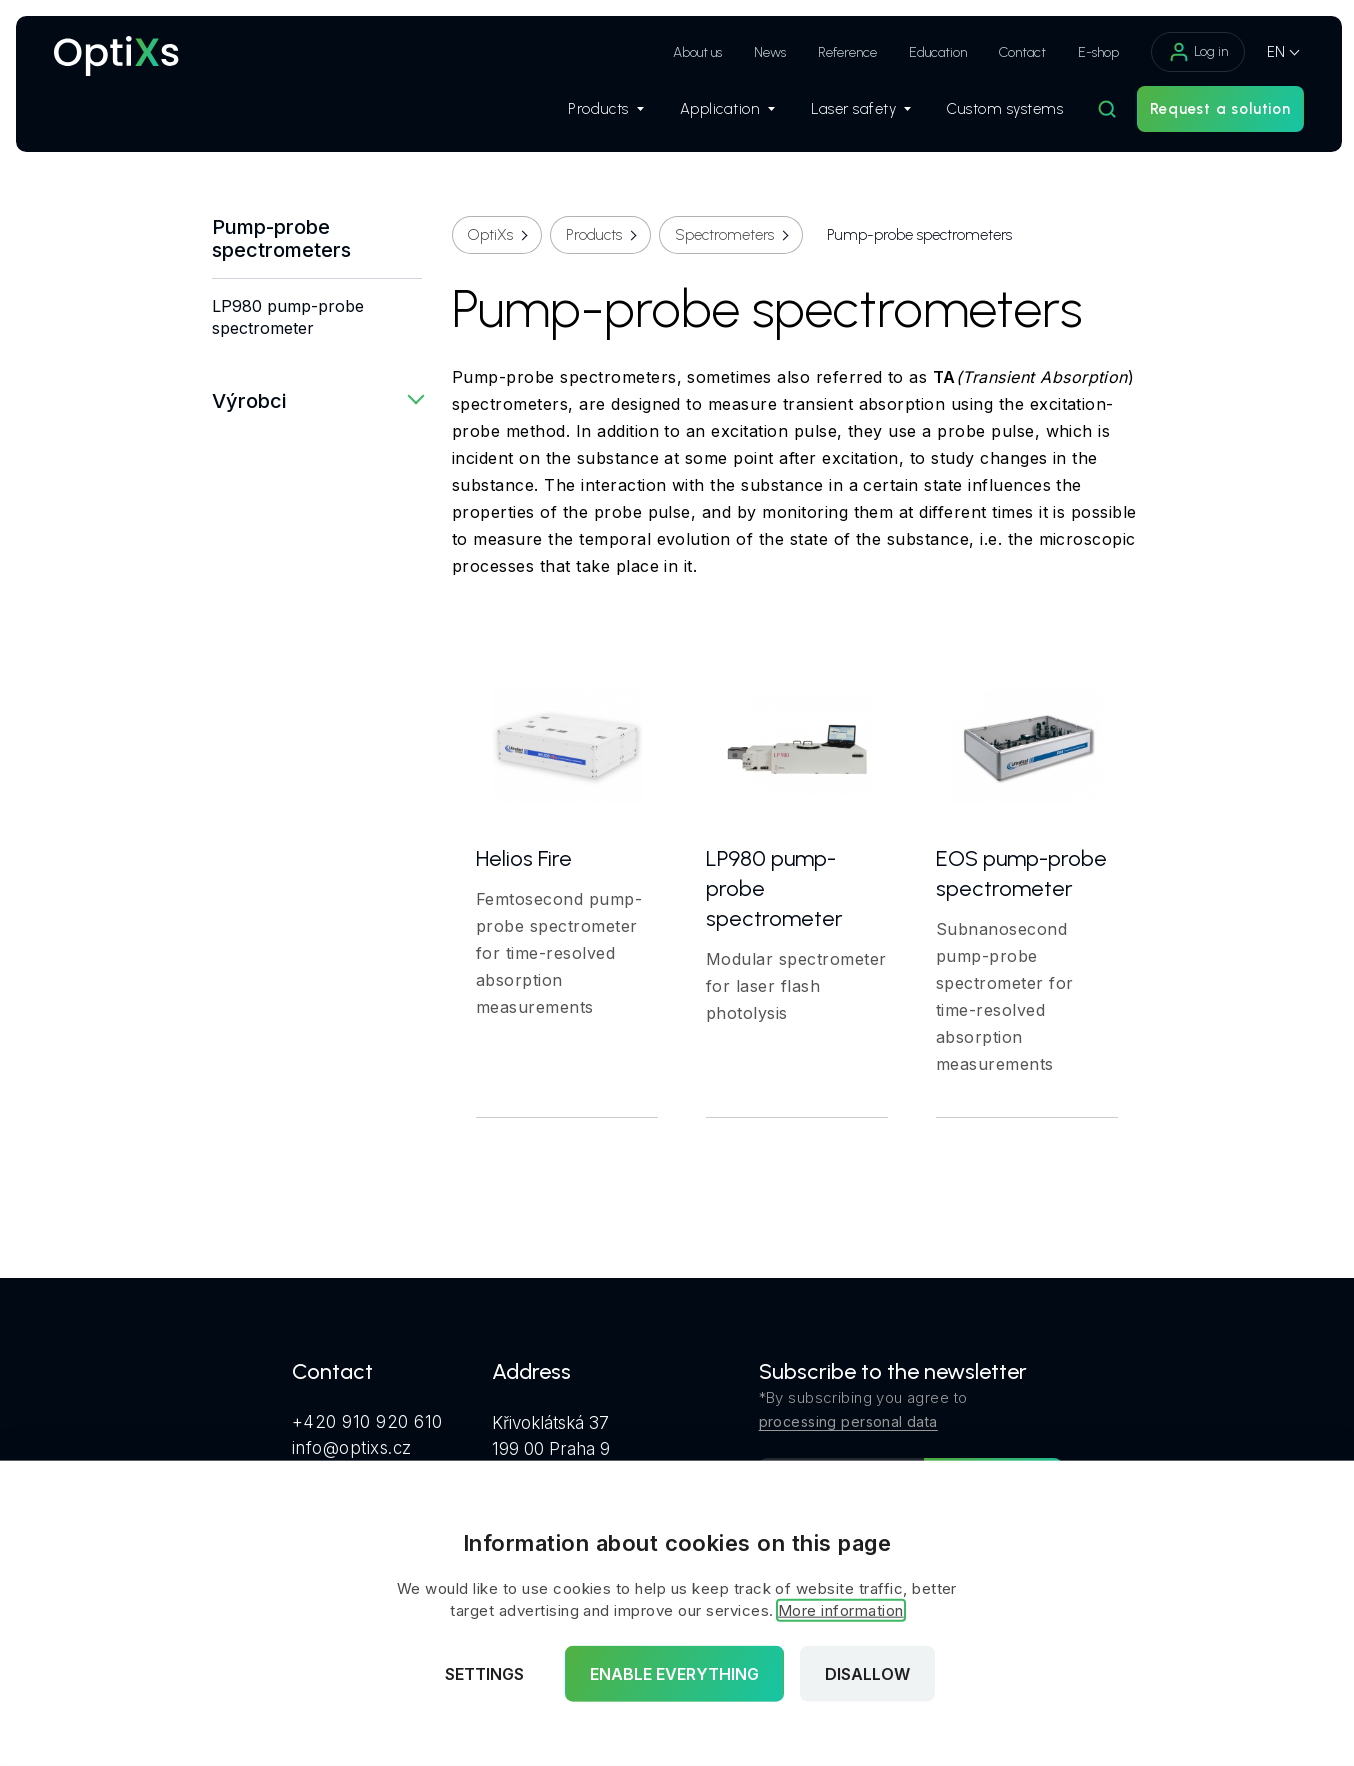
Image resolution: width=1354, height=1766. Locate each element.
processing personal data (848, 1421)
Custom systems (999, 111)
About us (691, 52)
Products (600, 111)
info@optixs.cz (352, 1448)
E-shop (1092, 52)
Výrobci (249, 401)
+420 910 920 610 (367, 1422)
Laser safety (855, 111)
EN (1270, 51)
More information (841, 1610)
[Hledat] (1102, 111)
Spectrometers (724, 235)
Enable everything (674, 1674)
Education (932, 52)
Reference (841, 52)
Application (722, 111)
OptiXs (490, 235)
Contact (1016, 52)
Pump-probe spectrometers (281, 239)
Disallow (867, 1674)
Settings (484, 1674)
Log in (1192, 52)
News (764, 52)
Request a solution (1215, 111)
